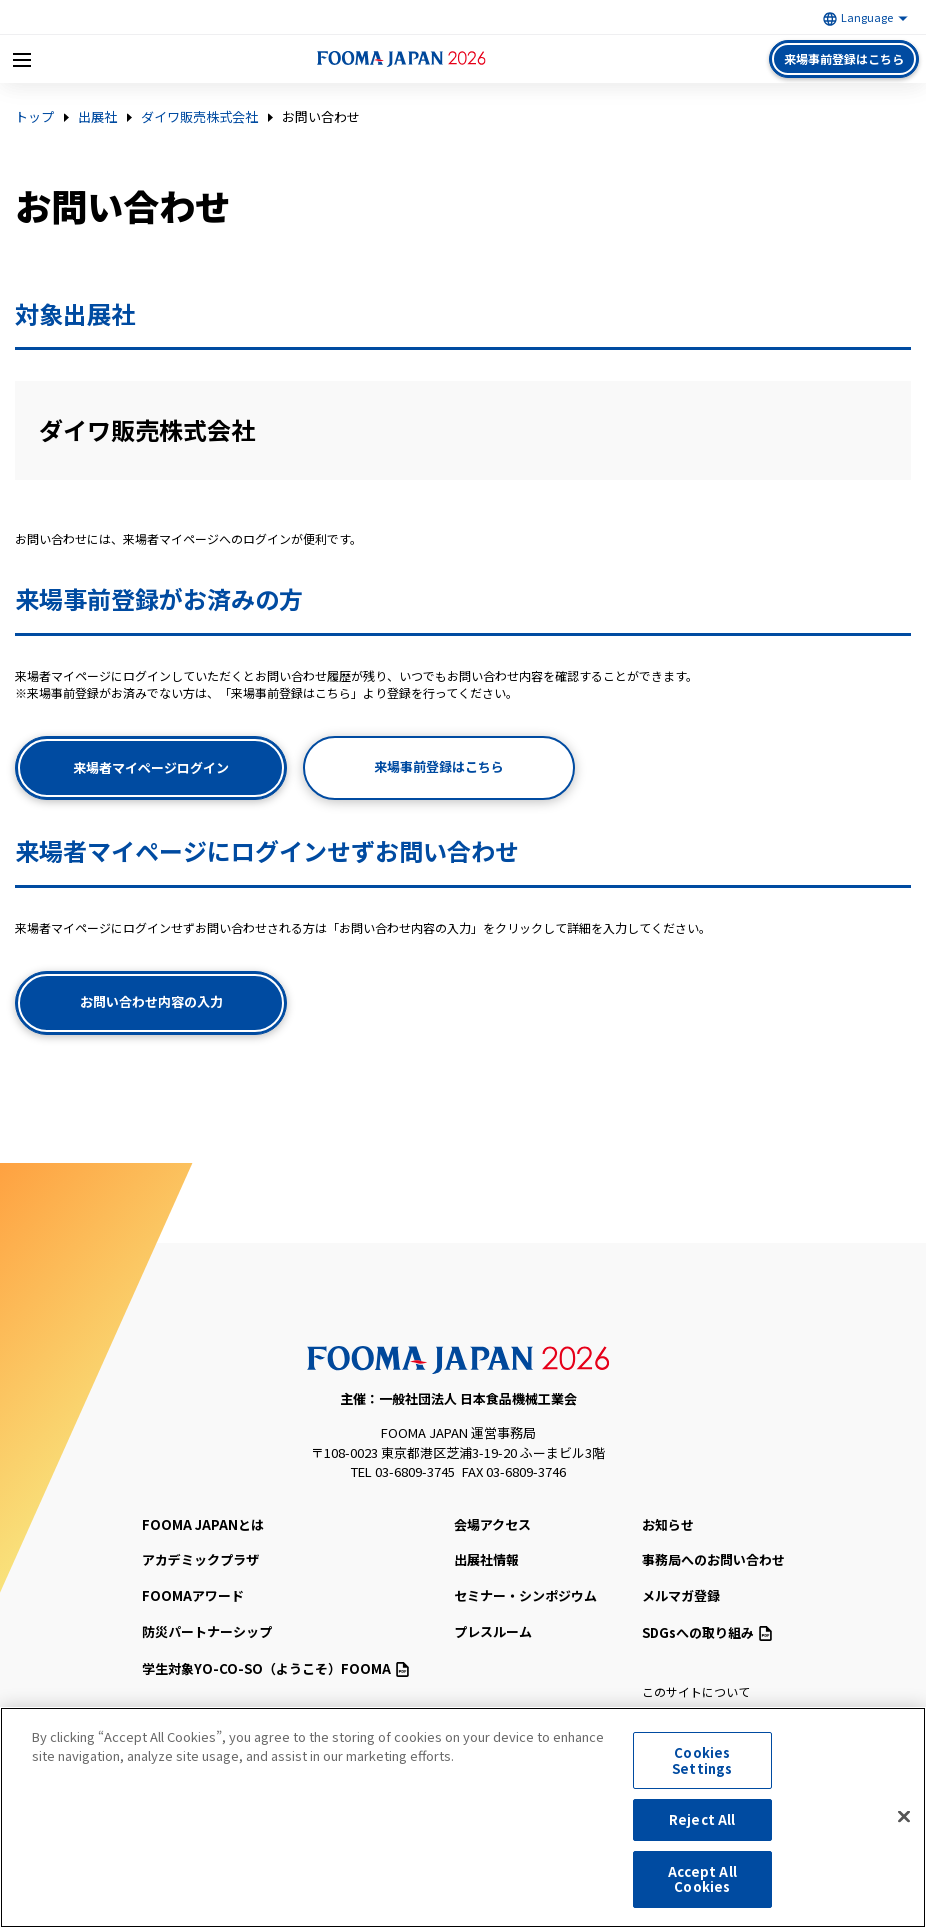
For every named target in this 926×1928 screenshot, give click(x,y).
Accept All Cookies (702, 1885)
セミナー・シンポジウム (525, 1595)
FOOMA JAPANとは (203, 1524)
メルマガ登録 (681, 1595)
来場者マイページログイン (151, 767)
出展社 (97, 117)
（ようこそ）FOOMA (275, 1668)
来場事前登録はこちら (844, 58)
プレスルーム (493, 1631)
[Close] (904, 1823)
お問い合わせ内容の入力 (151, 1001)
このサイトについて (696, 1691)
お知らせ (668, 1524)
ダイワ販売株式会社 (199, 117)
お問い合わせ (321, 117)
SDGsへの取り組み (707, 1632)
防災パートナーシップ (207, 1631)
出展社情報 (486, 1559)
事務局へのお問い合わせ (713, 1559)
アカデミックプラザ (200, 1559)
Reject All (702, 1825)
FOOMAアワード (193, 1595)
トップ (34, 117)
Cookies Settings (702, 1766)
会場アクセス (492, 1524)
